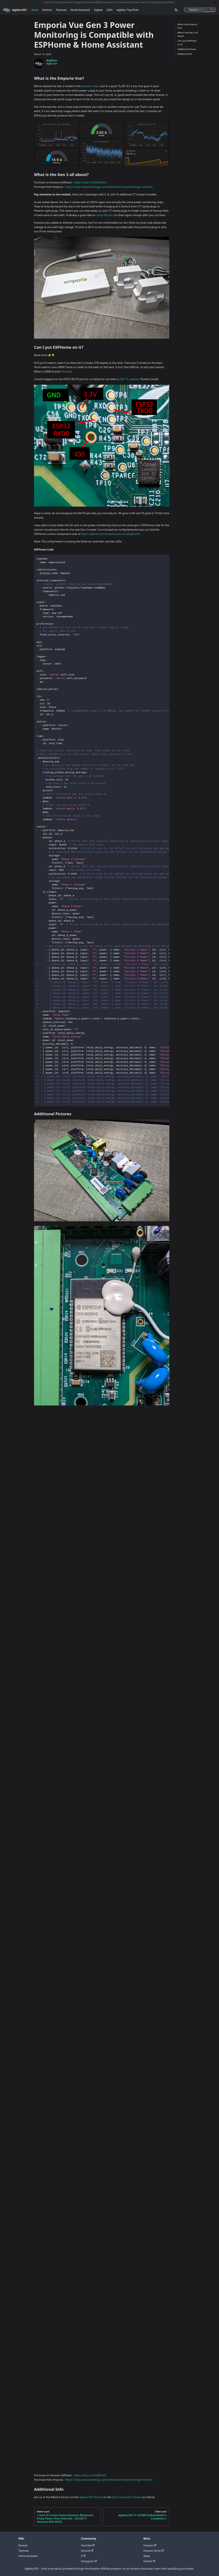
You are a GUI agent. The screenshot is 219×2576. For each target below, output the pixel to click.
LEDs (110, 10)
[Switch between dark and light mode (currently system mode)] (176, 9)
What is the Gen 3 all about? (187, 34)
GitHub (149, 2561)
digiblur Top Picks (128, 10)
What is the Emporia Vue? (187, 26)
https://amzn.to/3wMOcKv (90, 182)
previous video (90, 86)
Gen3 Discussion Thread (127, 2497)
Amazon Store (153, 2551)
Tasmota (61, 10)
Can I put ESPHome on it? (186, 42)
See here (66, 371)
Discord (87, 2551)
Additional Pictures (186, 49)
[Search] (199, 9)
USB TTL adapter (129, 379)
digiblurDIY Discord (91, 2497)
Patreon (149, 2545)
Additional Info (184, 53)
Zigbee (98, 10)
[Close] (215, 2)
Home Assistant (80, 10)
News (34, 10)
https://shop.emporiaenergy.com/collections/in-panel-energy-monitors (109, 187)
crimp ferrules (104, 215)
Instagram (89, 2561)
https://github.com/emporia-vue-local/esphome (110, 534)
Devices (47, 10)
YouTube (88, 2545)
